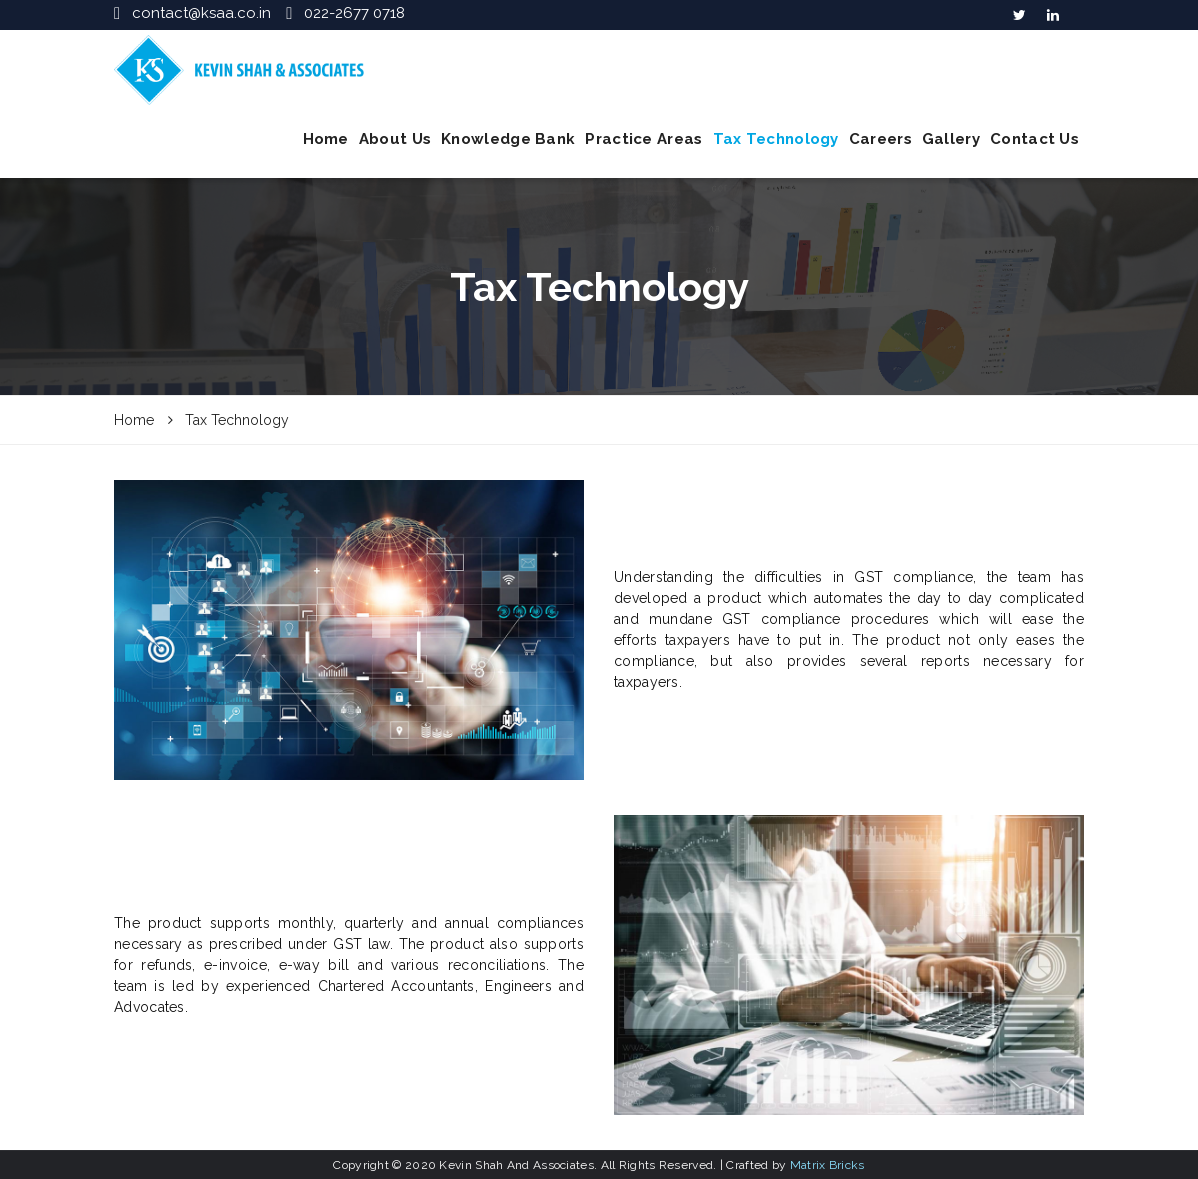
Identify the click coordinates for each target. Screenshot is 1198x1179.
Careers (880, 139)
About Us (395, 139)
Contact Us (1034, 139)
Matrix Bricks (827, 1165)
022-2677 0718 (354, 13)
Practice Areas (643, 139)
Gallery (951, 139)
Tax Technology (776, 139)
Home (326, 139)
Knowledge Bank (508, 139)
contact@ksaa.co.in (201, 13)
